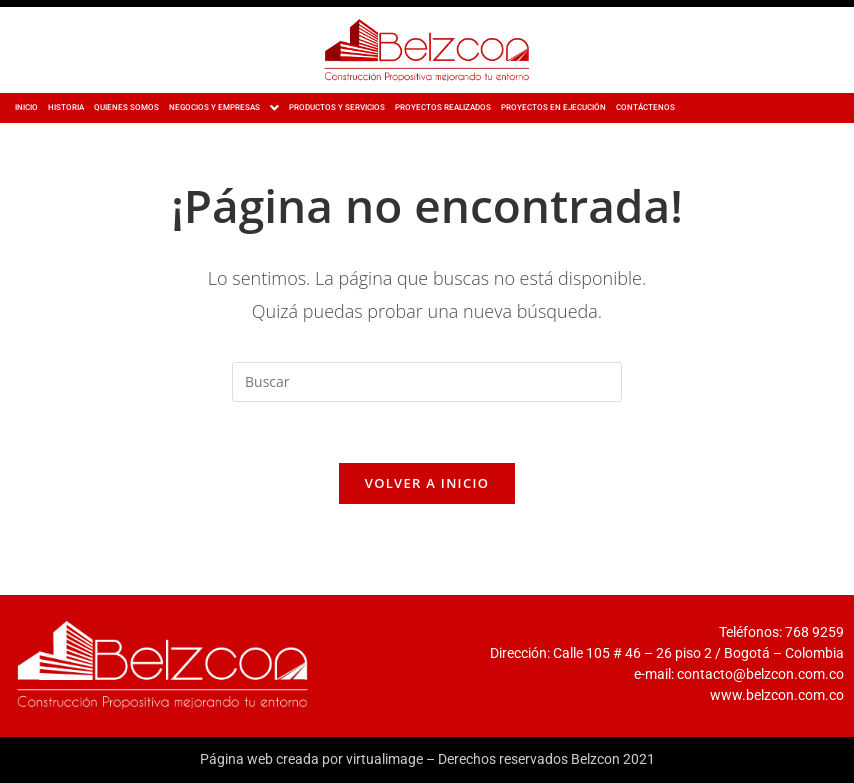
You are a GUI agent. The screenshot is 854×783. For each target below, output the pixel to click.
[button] (224, 108)
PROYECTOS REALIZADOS (443, 107)
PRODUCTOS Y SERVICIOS (337, 107)
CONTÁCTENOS (645, 107)
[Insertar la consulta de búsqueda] (427, 382)
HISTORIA (66, 107)
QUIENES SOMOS (126, 107)
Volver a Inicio (427, 483)
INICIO (26, 107)
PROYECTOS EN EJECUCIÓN (553, 107)
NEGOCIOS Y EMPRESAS (224, 108)
